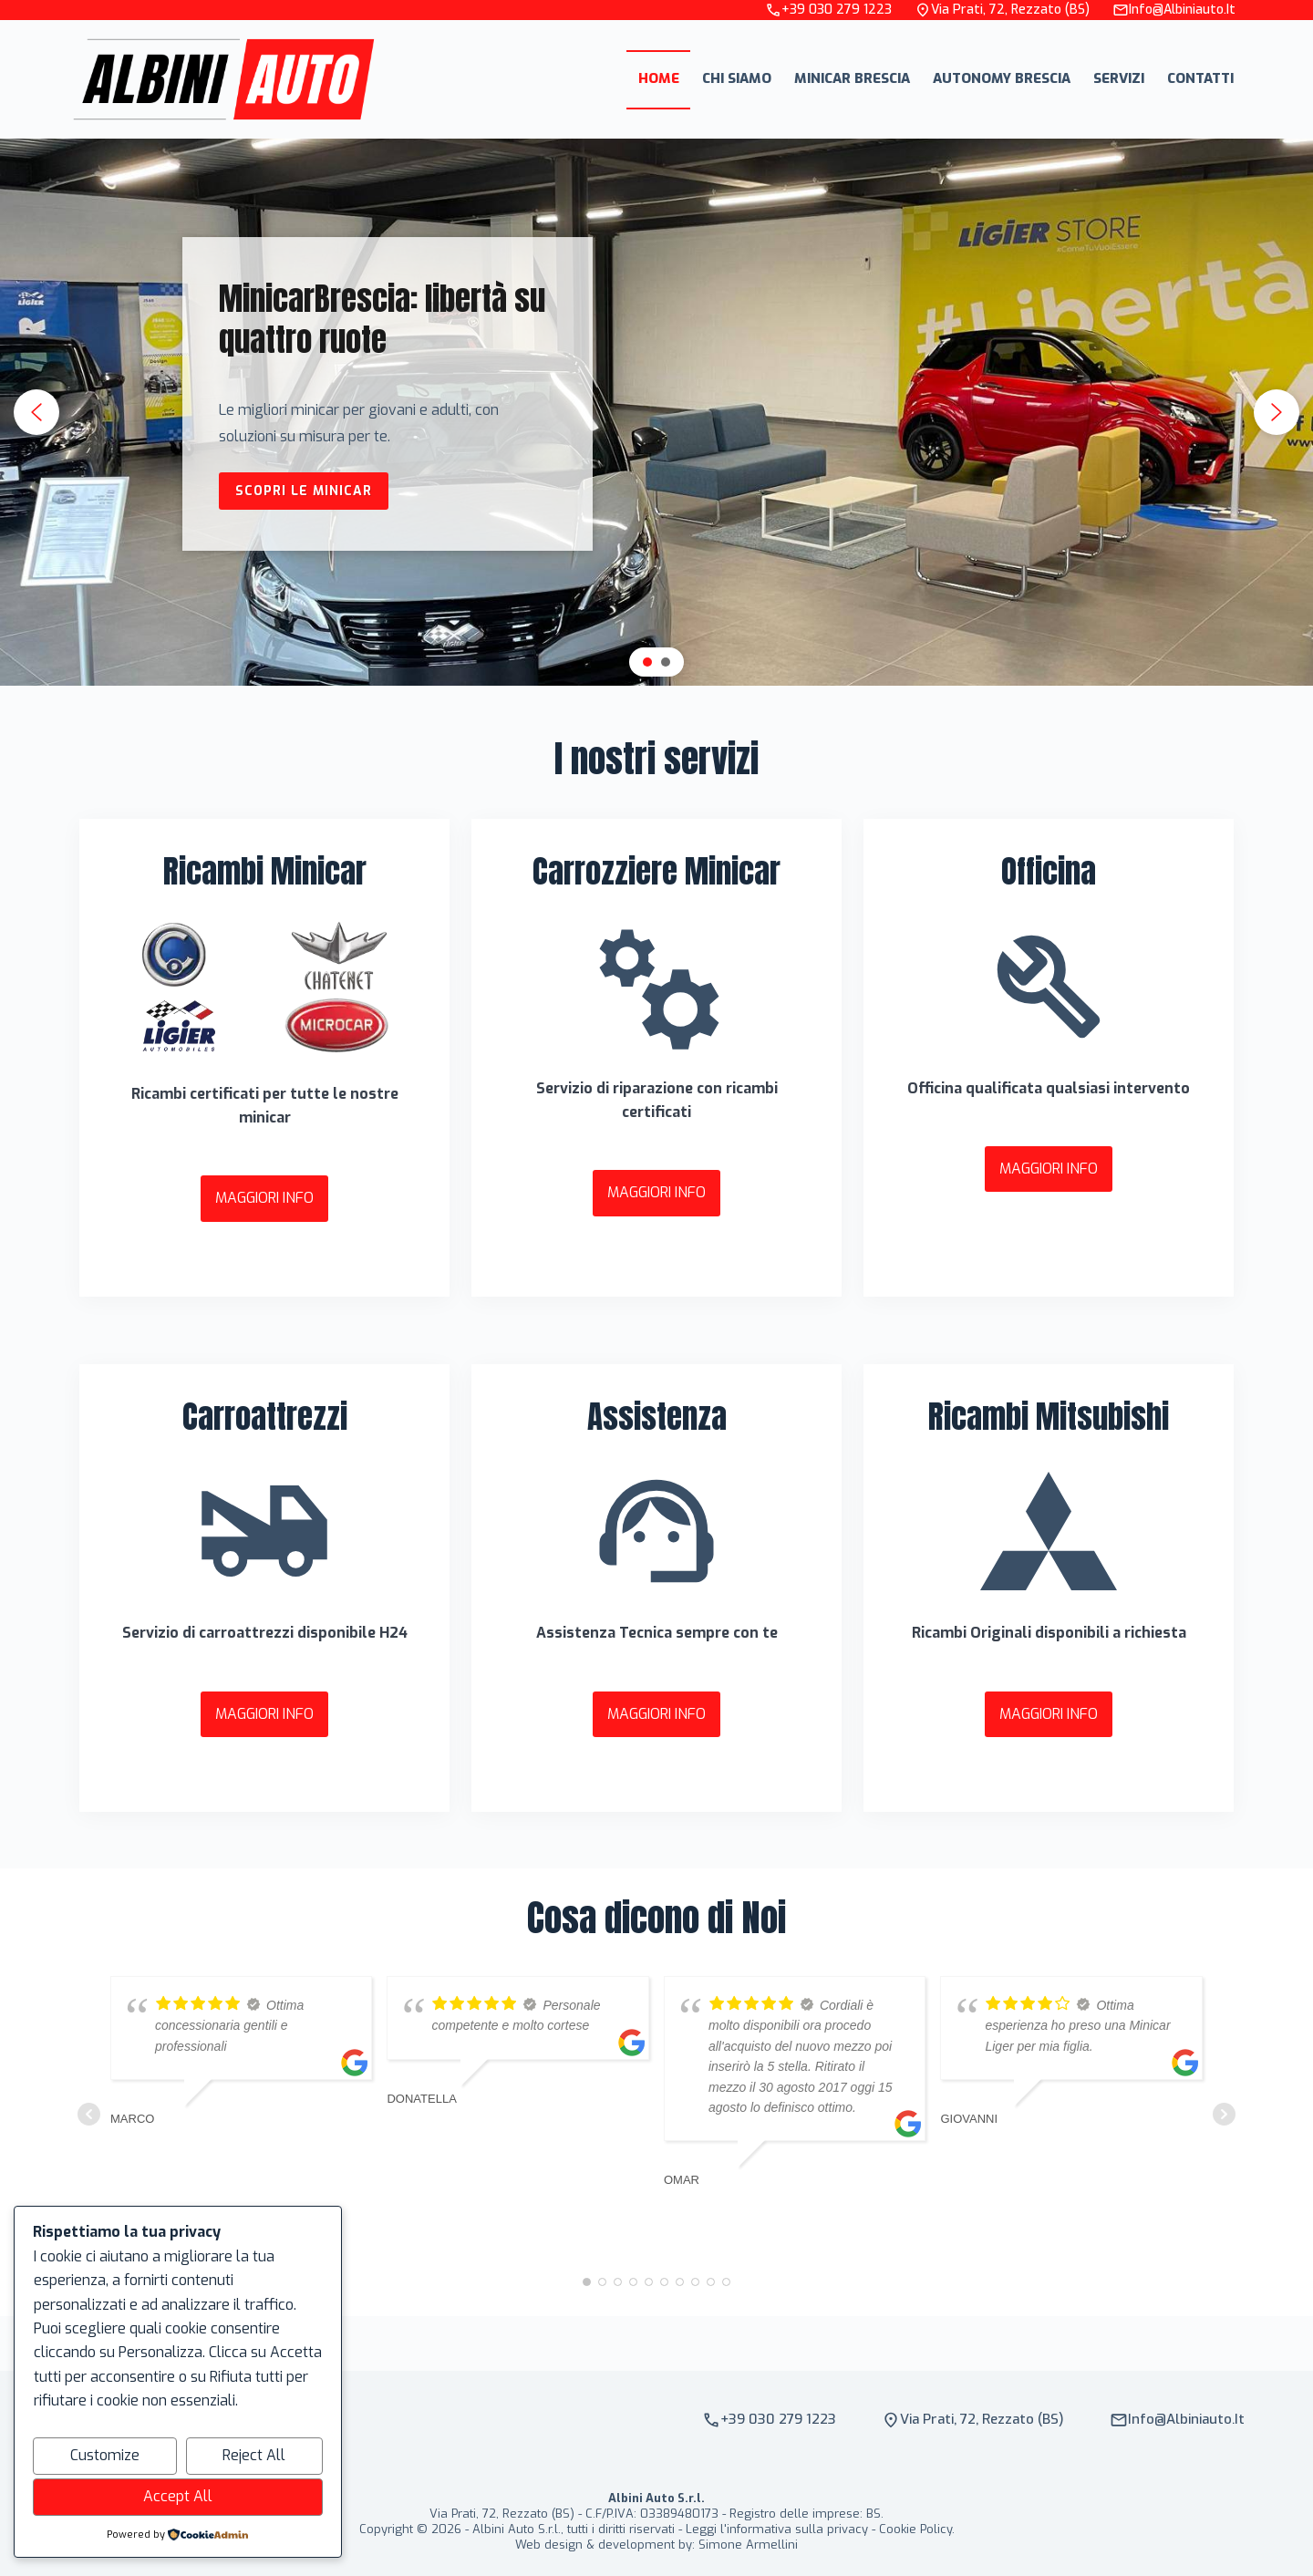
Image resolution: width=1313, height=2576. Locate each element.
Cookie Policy (915, 2529)
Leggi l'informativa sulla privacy (777, 2529)
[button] (36, 412)
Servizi (1118, 78)
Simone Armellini (748, 2544)
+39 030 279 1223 (828, 9)
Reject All (253, 2455)
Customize (105, 2455)
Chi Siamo (736, 78)
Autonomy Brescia (1001, 78)
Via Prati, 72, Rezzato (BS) (1002, 9)
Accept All (177, 2496)
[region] (656, 412)
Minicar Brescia (852, 78)
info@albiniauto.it (1173, 9)
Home (658, 78)
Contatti (1200, 78)
